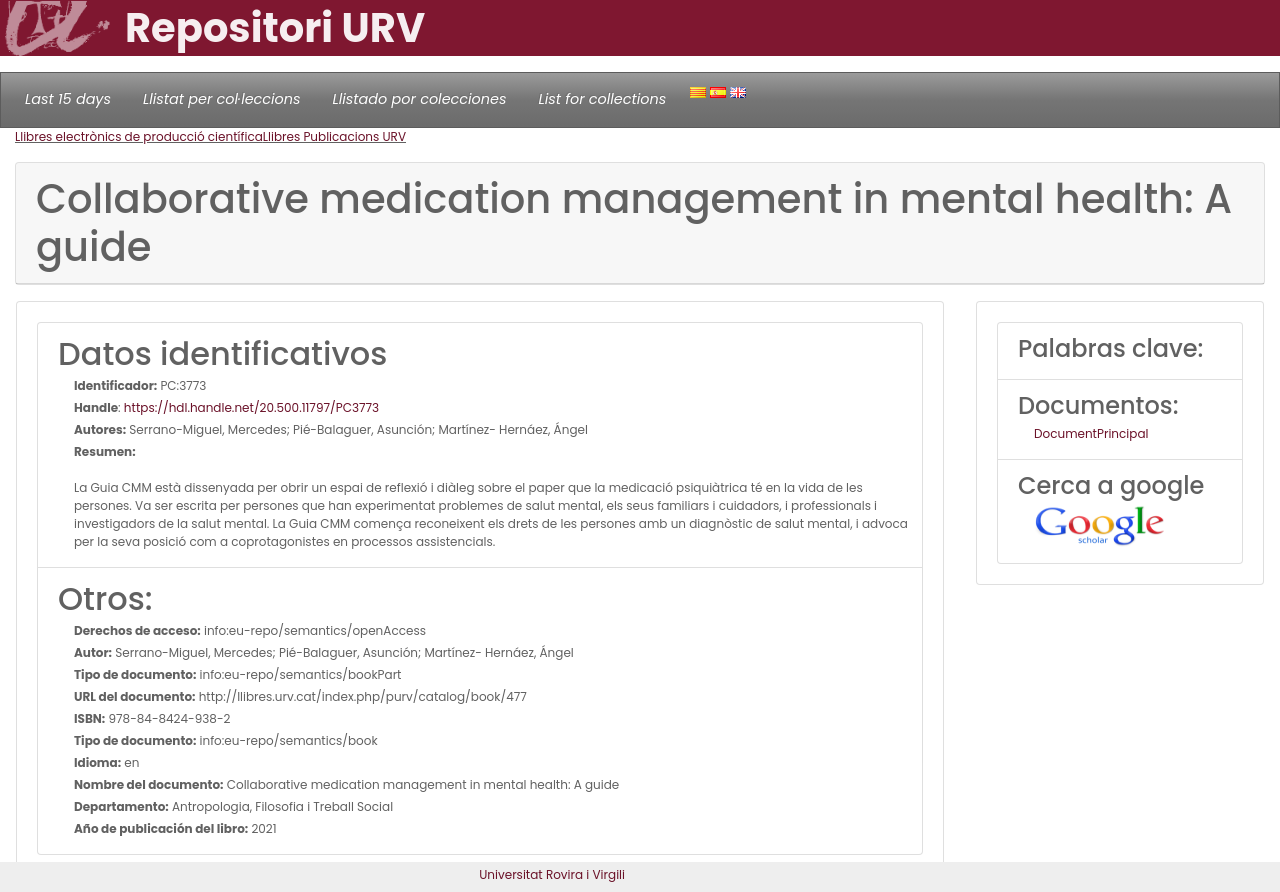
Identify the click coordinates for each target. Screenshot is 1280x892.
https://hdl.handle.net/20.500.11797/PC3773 (251, 407)
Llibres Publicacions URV (334, 136)
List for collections (602, 99)
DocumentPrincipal (1091, 433)
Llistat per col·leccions (222, 99)
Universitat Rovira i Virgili (552, 874)
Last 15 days (68, 99)
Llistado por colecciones (420, 99)
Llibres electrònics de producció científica (139, 136)
